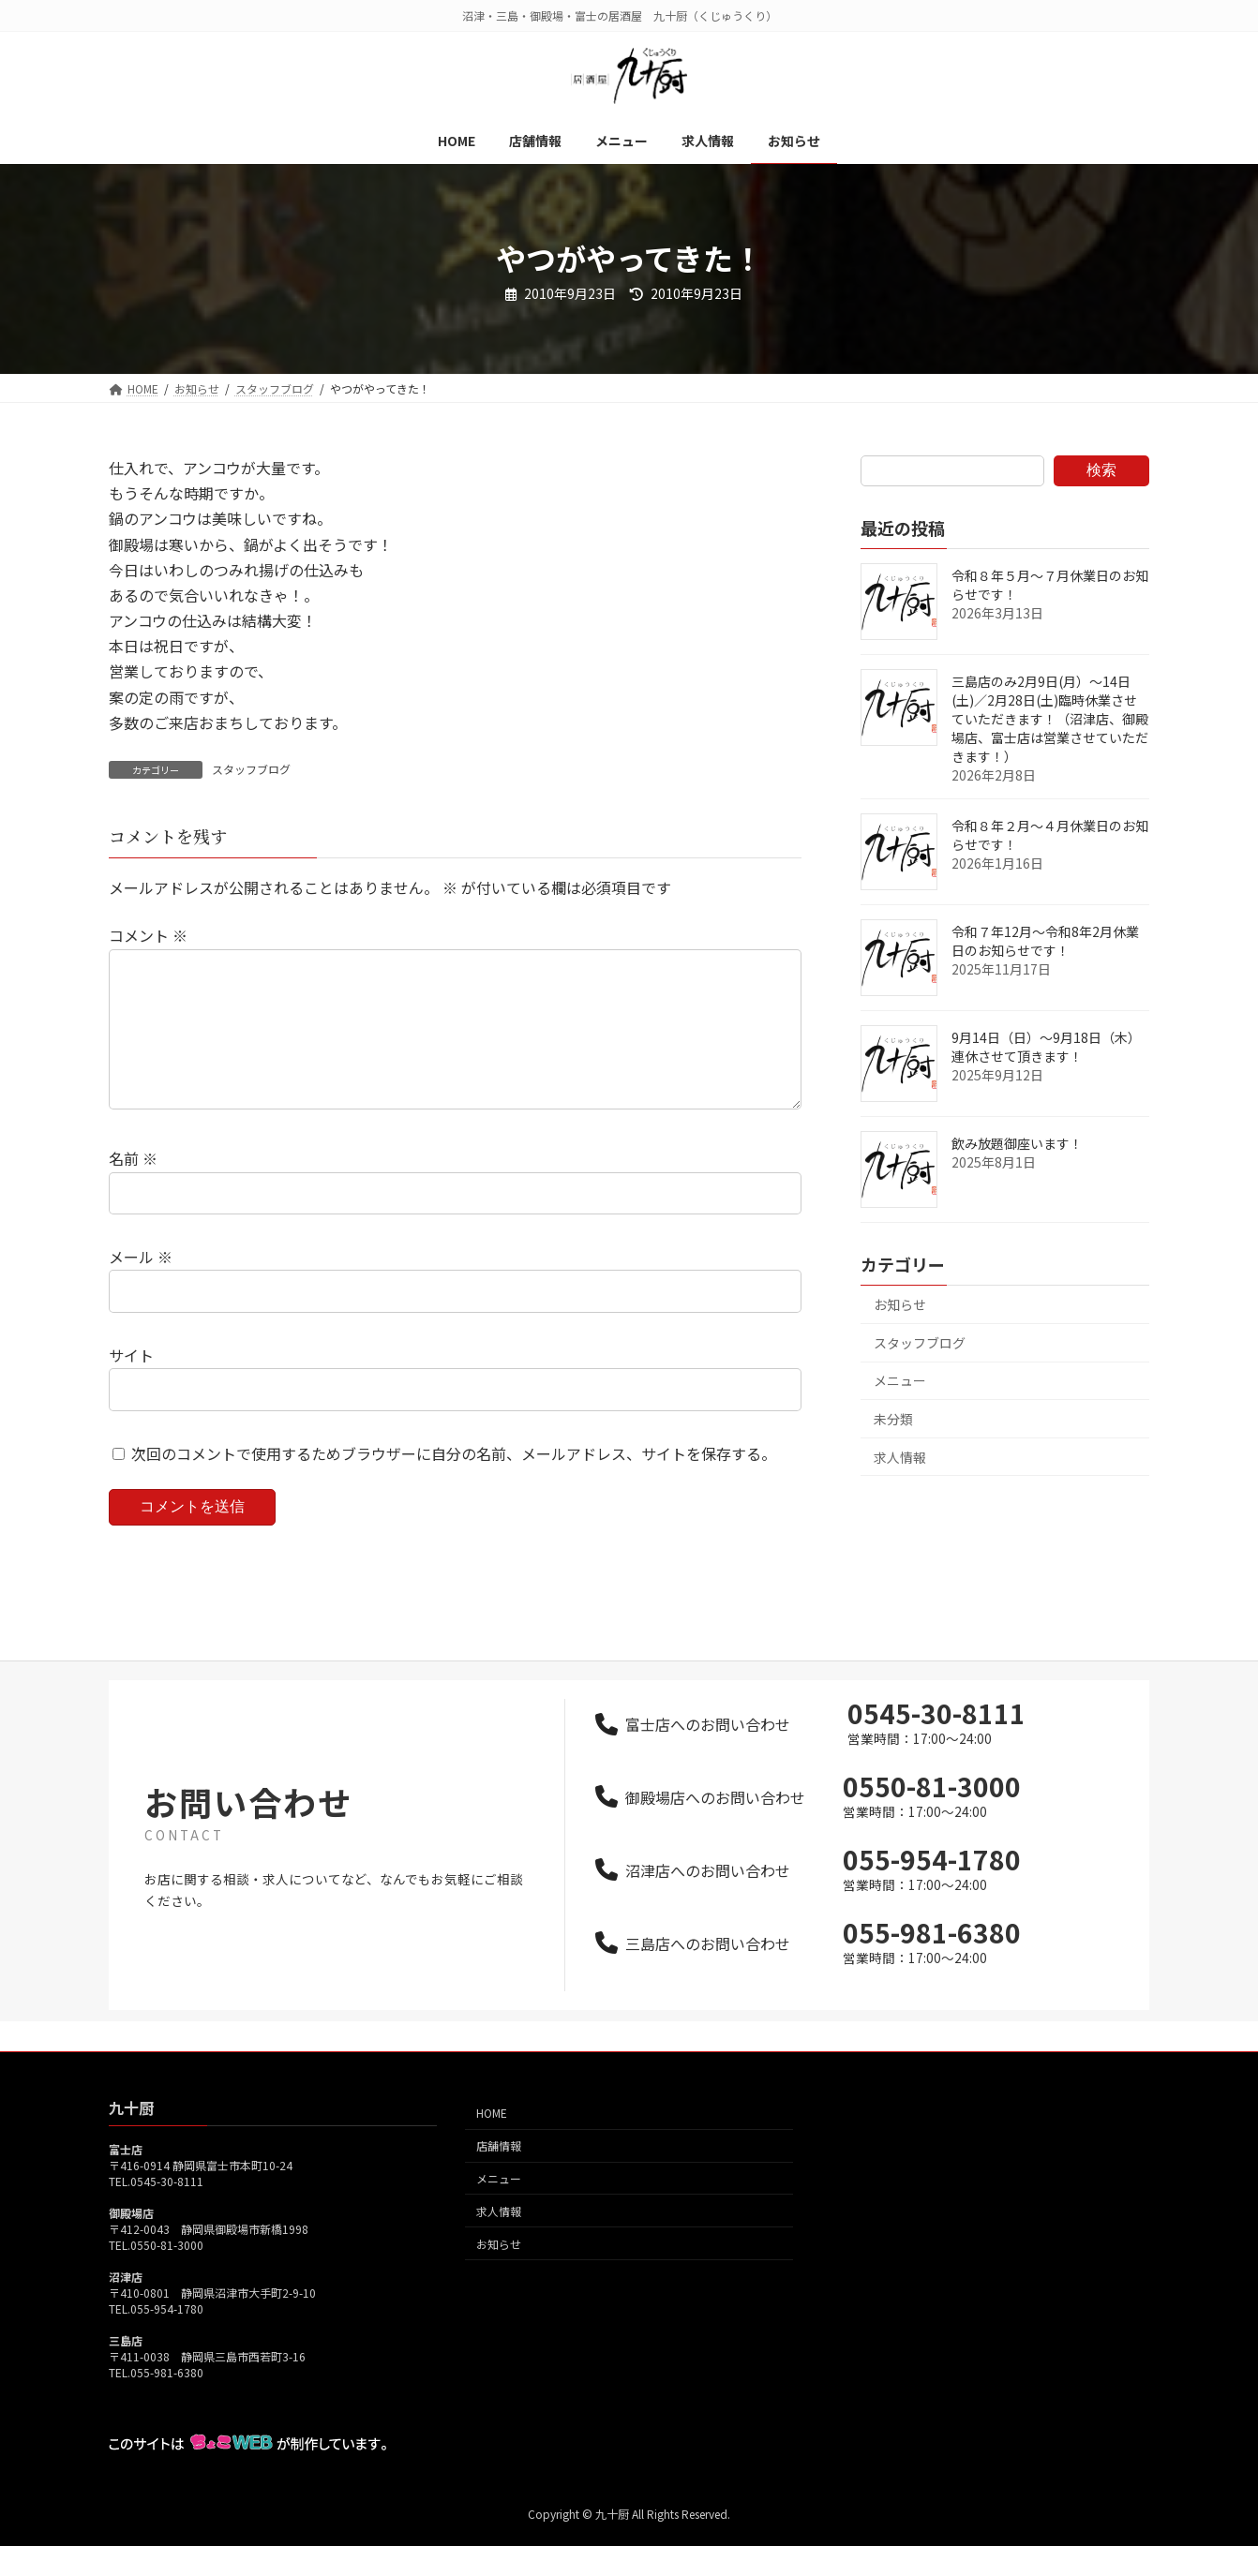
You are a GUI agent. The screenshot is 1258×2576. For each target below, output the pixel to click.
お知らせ (900, 1304)
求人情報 (900, 1457)
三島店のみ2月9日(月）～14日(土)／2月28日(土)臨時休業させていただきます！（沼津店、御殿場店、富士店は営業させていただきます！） (1049, 719)
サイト (131, 1385)
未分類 (893, 1418)
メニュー (900, 1380)
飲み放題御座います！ (1017, 1143)
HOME (491, 2143)
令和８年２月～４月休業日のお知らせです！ (1049, 835)
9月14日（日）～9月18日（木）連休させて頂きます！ (1046, 1046)
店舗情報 (498, 2175)
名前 (133, 1189)
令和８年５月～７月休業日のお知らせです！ (1049, 584)
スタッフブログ (251, 769)
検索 (1101, 470)
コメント (148, 936)
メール (140, 1286)
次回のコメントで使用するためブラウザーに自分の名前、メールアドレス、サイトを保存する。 (453, 1483)
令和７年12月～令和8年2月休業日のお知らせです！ (1045, 941)
